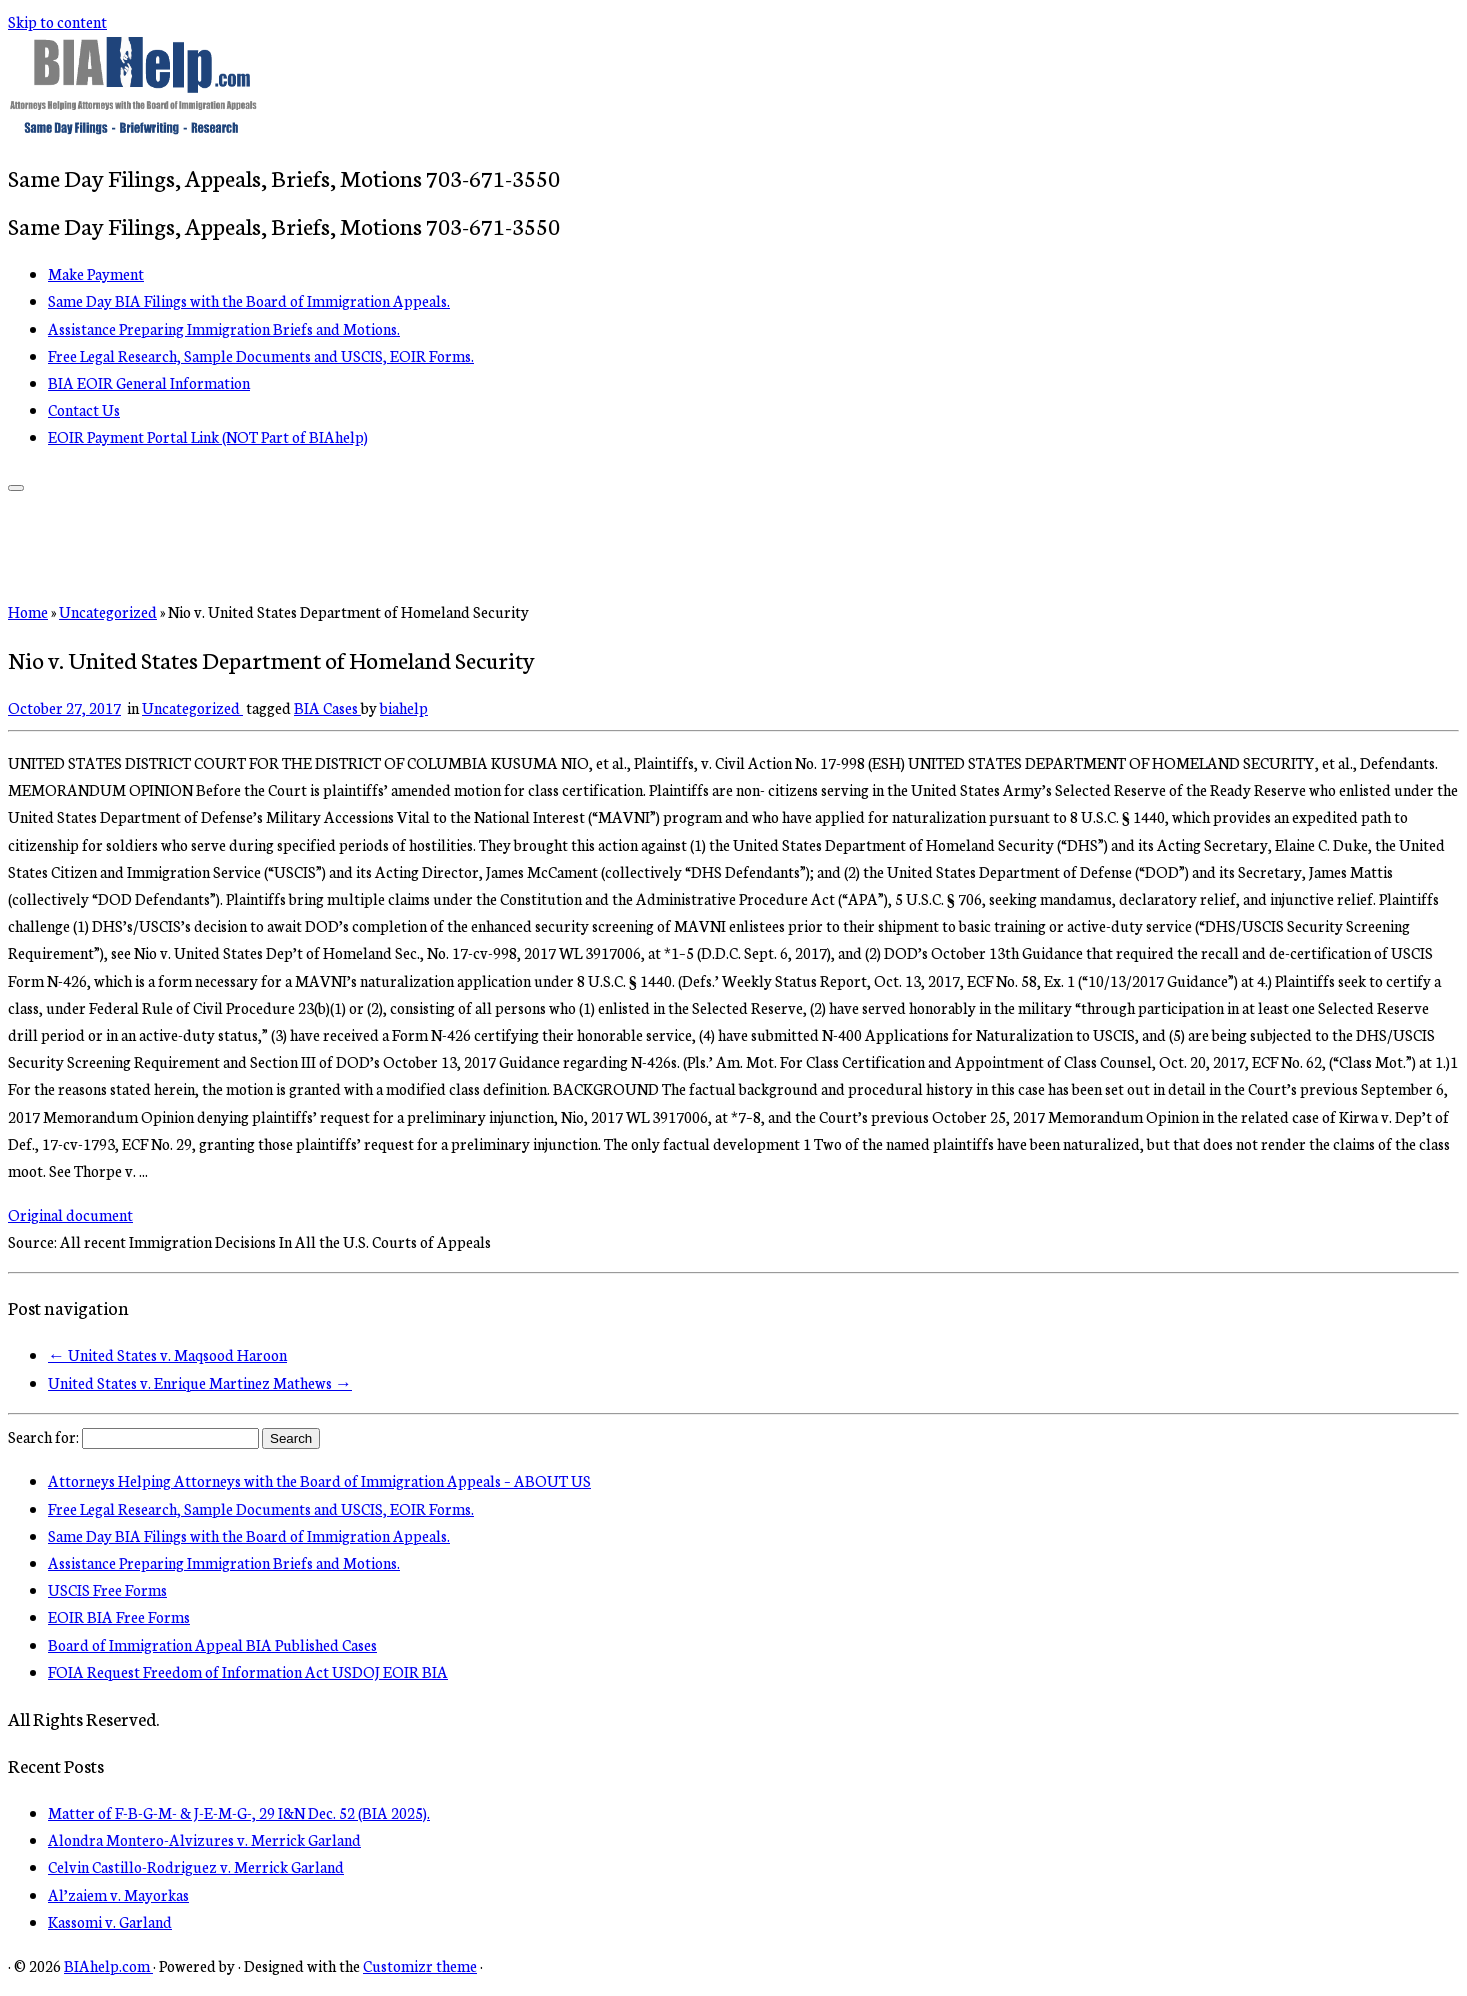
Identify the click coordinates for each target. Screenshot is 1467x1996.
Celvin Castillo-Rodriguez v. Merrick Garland (196, 1866)
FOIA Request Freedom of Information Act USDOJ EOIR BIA (248, 1671)
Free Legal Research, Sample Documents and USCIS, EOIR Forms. (261, 355)
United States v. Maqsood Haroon (167, 1354)
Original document (70, 1214)
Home (28, 611)
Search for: (43, 1436)
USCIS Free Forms (107, 1589)
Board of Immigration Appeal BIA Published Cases (212, 1644)
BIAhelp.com (108, 1965)
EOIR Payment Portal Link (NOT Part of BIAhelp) (208, 436)
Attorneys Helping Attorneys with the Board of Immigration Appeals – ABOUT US (319, 1480)
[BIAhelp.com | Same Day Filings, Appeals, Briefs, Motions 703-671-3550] (133, 128)
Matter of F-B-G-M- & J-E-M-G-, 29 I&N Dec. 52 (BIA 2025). (239, 1812)
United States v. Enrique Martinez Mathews (200, 1382)
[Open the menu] (16, 488)
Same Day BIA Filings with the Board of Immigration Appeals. (249, 300)
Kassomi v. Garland (110, 1921)
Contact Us (84, 409)
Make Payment (96, 273)
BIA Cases (327, 707)
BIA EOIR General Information (149, 382)
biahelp (404, 707)
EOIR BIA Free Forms (119, 1616)
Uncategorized (108, 611)
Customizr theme (420, 1965)
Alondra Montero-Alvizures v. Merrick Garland (204, 1839)
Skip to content (57, 21)
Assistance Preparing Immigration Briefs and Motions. (224, 328)
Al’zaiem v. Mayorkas (118, 1894)
